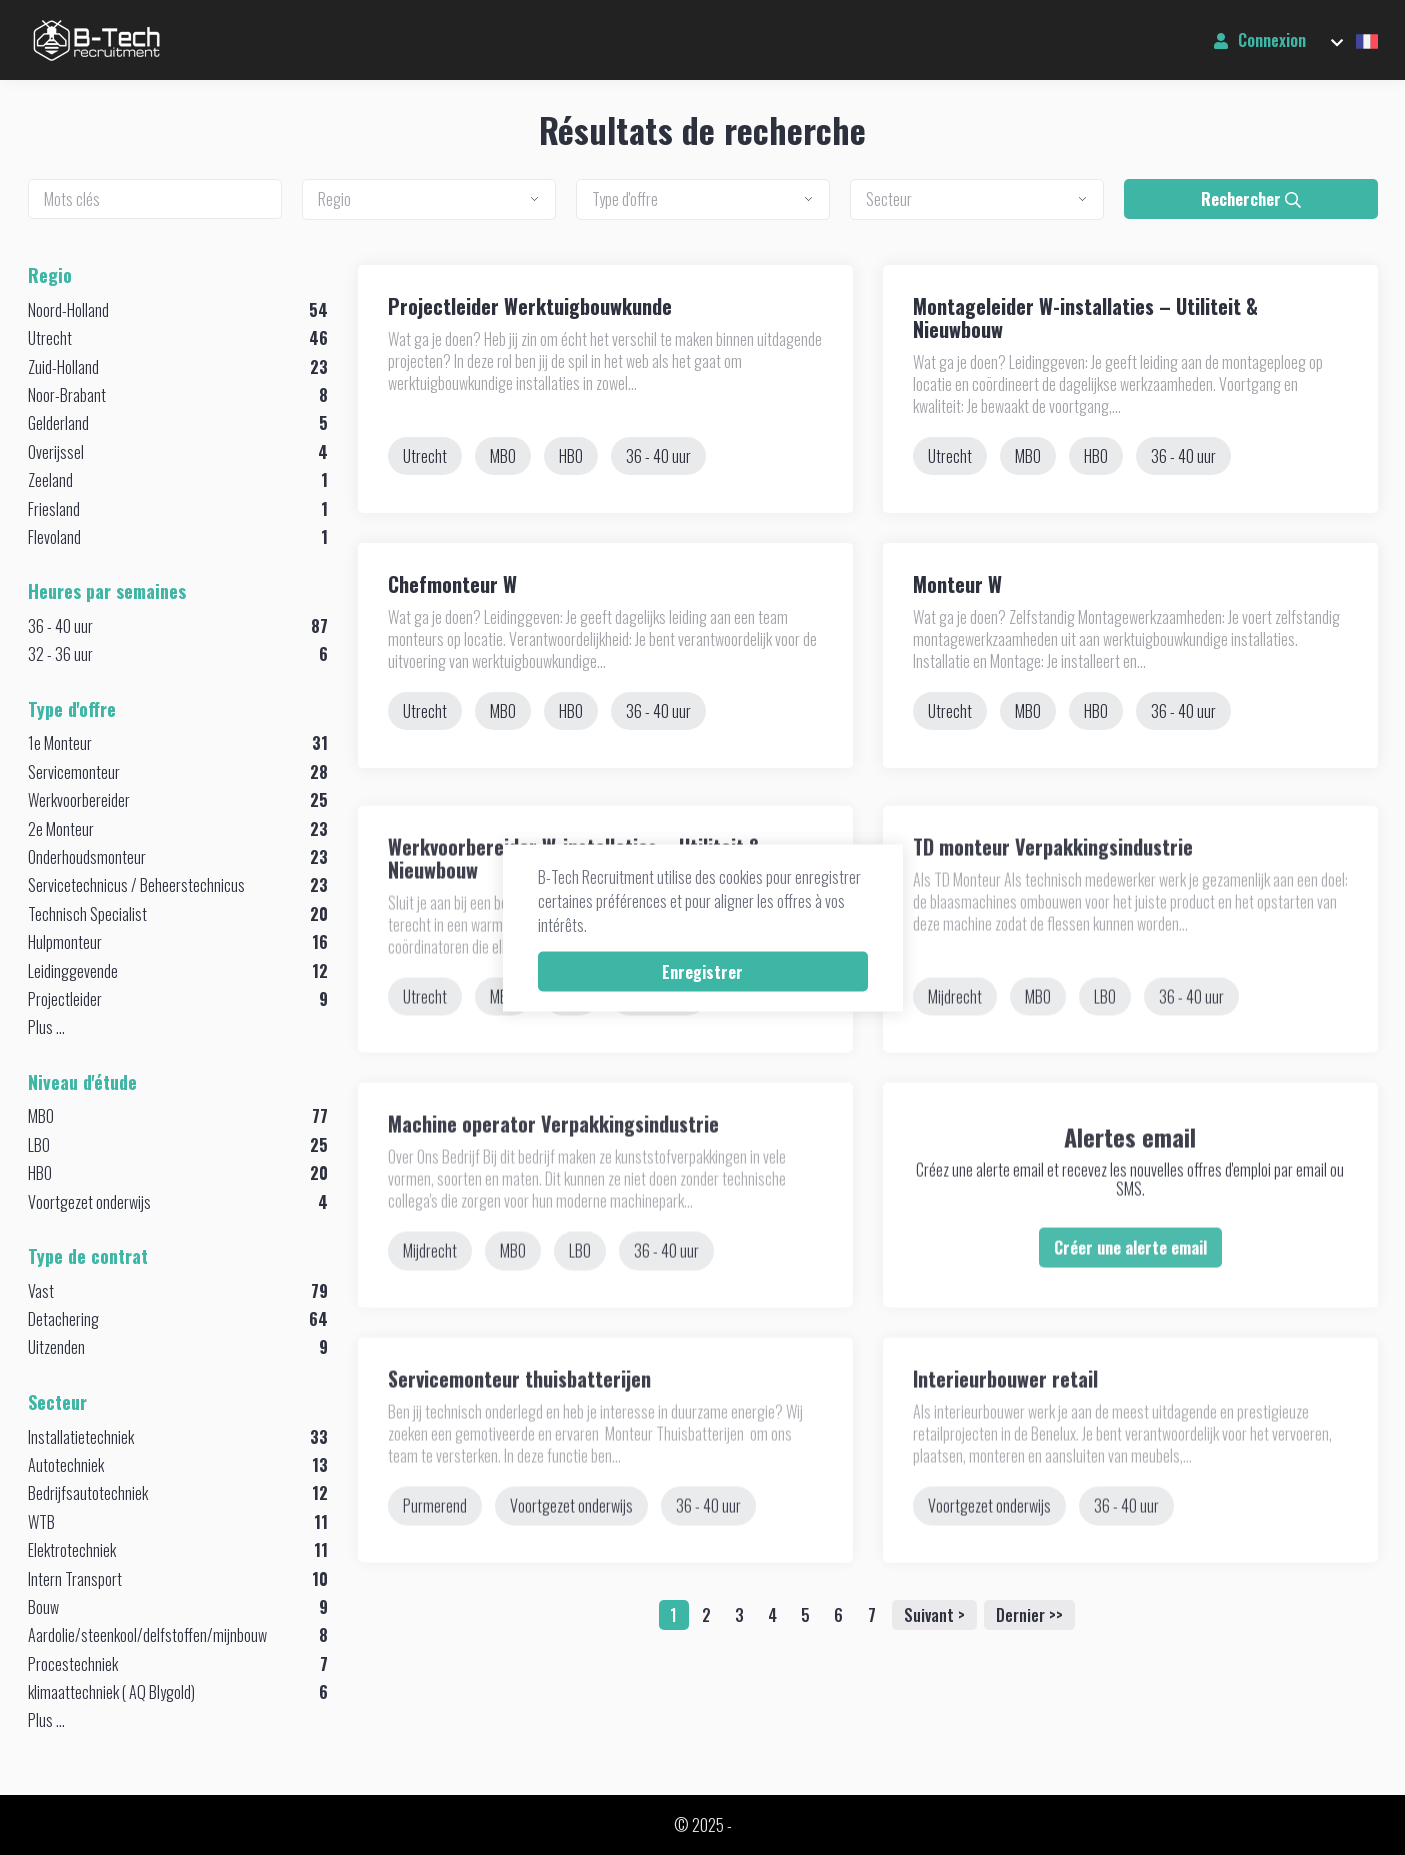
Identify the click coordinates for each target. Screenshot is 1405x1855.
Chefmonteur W (452, 584)
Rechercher (1251, 199)
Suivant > (934, 1615)
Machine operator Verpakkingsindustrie (553, 1167)
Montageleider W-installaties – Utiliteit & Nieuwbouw (1085, 317)
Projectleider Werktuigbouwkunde (530, 306)
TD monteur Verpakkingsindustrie (1053, 889)
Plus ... (46, 1027)
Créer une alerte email (1130, 1290)
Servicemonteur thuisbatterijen (519, 1422)
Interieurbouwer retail (1005, 1422)
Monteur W (957, 584)
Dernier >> (1029, 1615)
